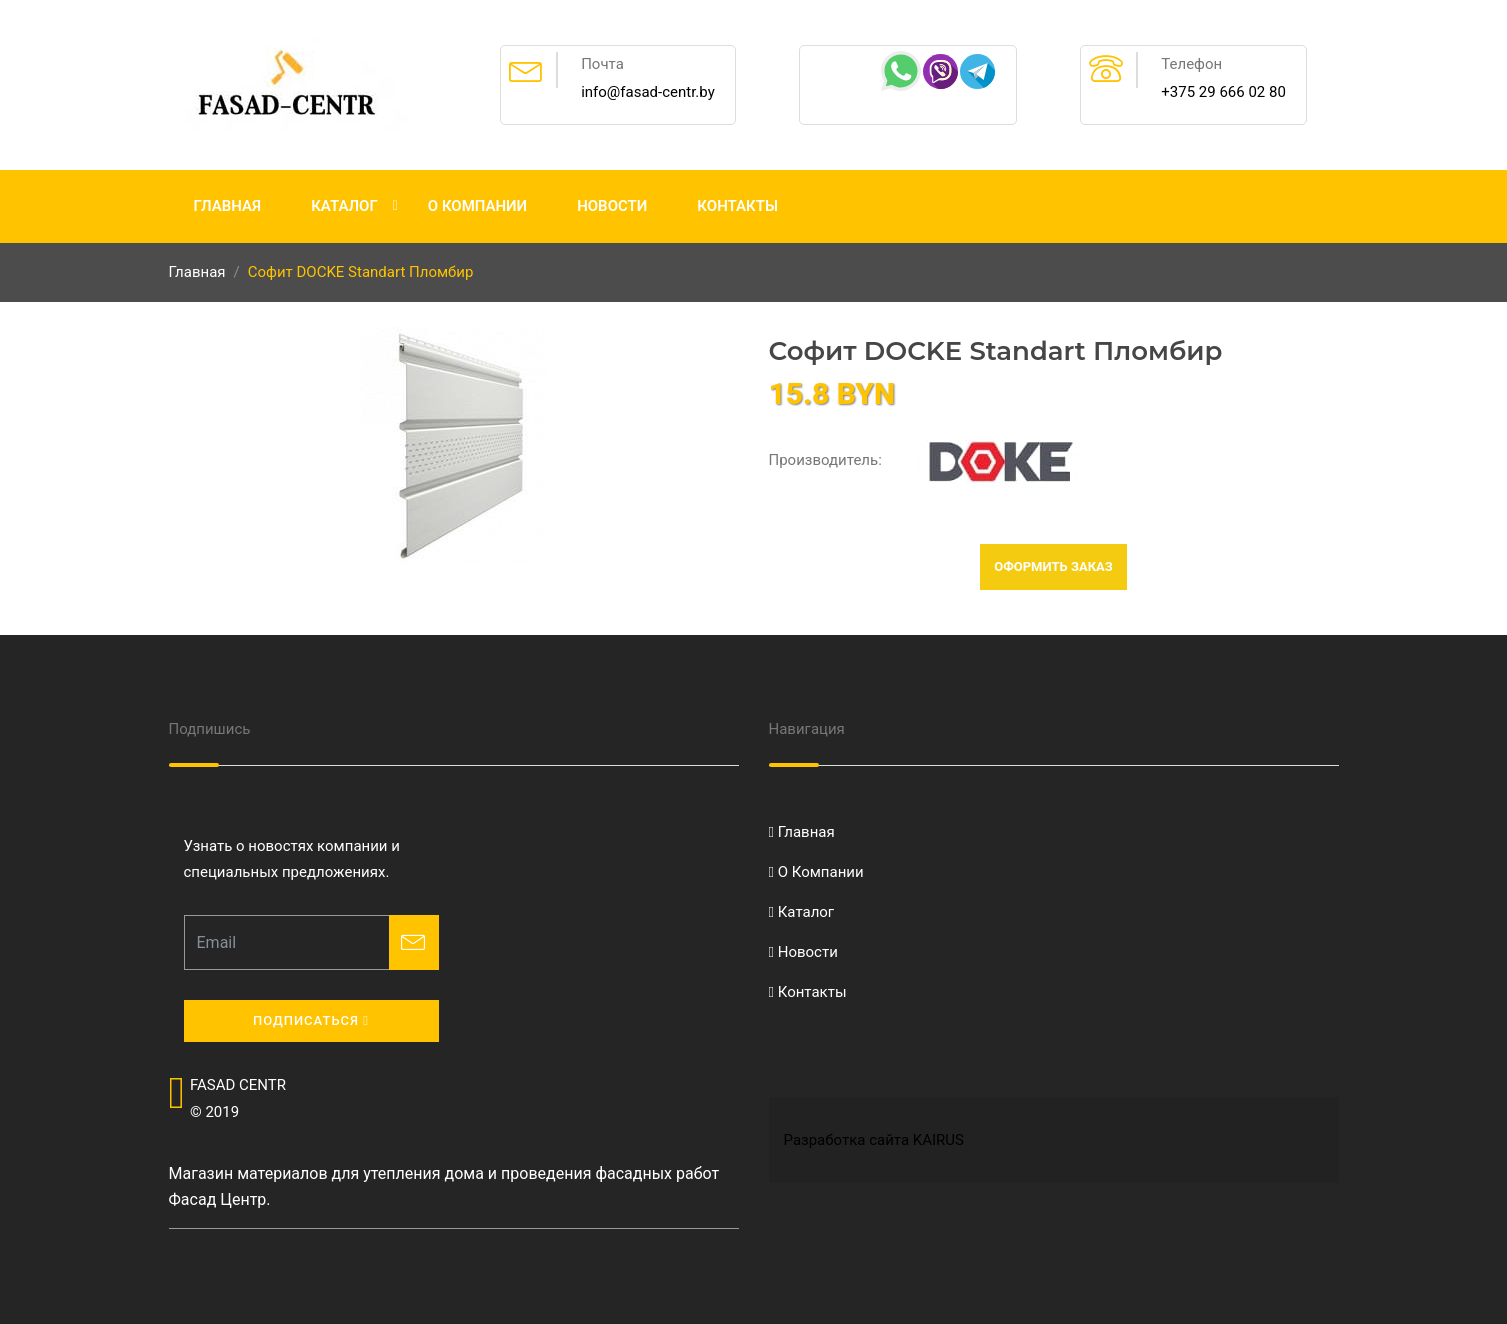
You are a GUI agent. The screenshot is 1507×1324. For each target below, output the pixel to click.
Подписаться (311, 1020)
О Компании (477, 206)
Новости (612, 206)
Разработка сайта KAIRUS (874, 1140)
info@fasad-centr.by (648, 92)
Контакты (737, 206)
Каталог (344, 206)
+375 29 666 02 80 (1223, 92)
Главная (228, 206)
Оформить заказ (1053, 566)
